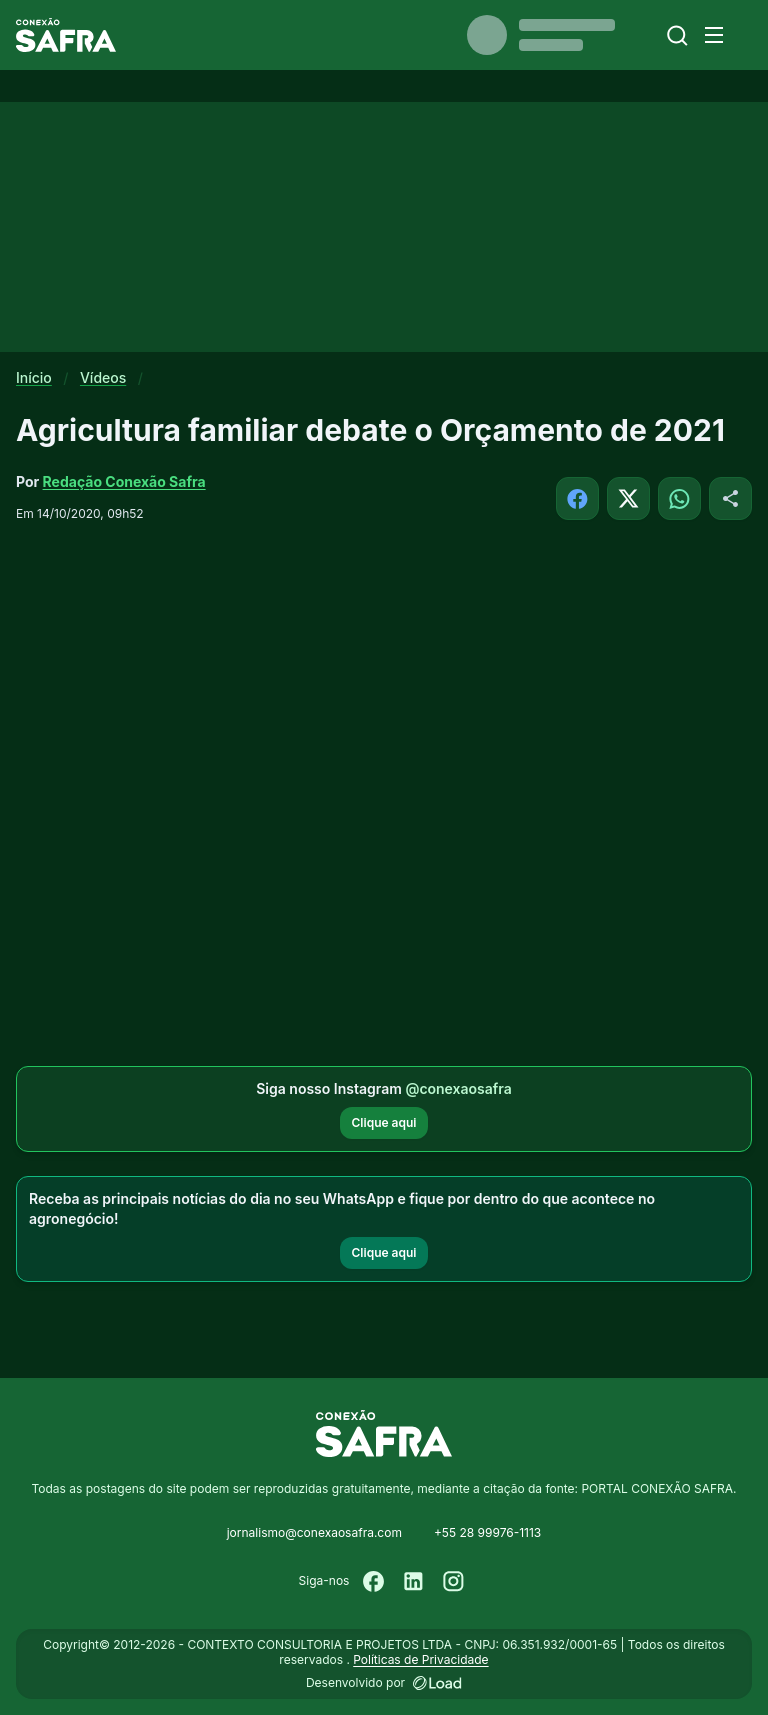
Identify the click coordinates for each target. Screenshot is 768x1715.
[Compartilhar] (730, 498)
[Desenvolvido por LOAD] (437, 1683)
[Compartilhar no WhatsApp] (679, 498)
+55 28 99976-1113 (487, 1532)
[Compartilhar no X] (628, 498)
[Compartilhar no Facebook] (577, 498)
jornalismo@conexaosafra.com (314, 1532)
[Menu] (714, 35)
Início (34, 377)
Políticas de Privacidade (420, 1659)
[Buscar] (677, 35)
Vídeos (103, 377)
